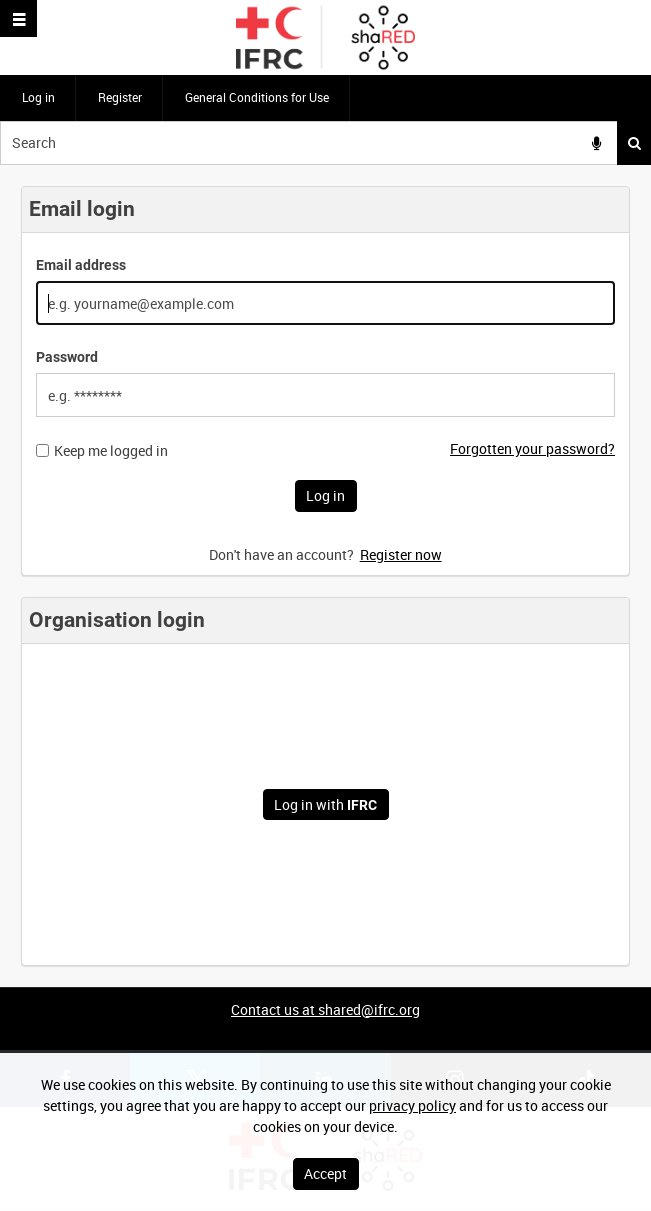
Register (120, 97)
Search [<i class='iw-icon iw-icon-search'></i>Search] (634, 143)
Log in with (325, 804)
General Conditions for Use (257, 97)
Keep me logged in (111, 451)
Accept (325, 1173)
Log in (38, 97)
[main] (325, 576)
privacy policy (412, 1105)
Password (67, 357)
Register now (401, 554)
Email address (81, 265)
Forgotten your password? (532, 448)
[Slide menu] (18, 18)
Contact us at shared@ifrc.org (325, 1009)
